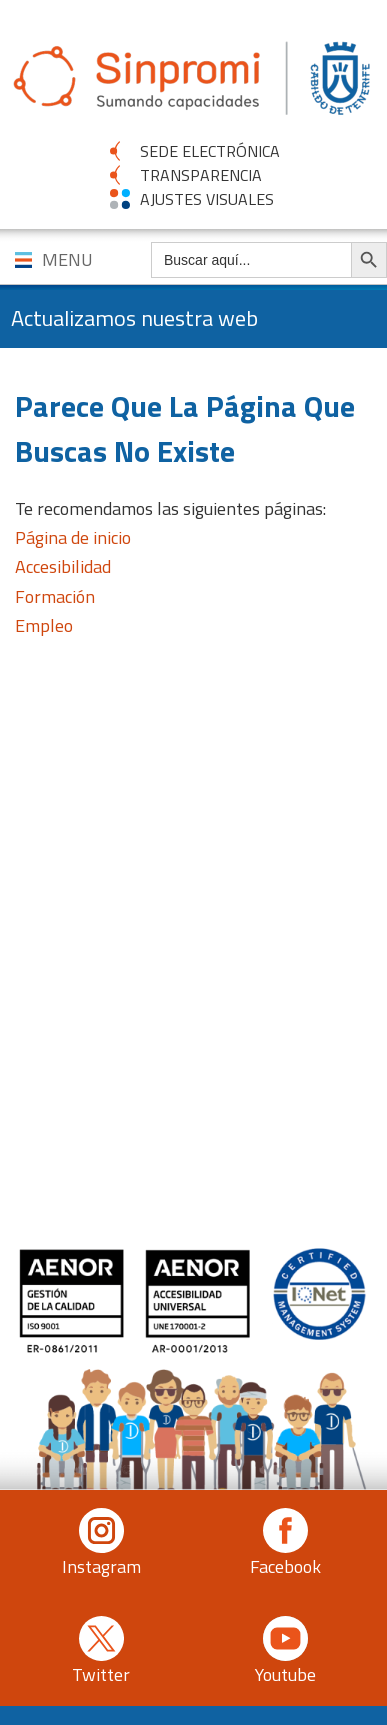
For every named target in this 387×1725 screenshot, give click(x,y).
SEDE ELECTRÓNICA (210, 151)
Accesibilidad (63, 566)
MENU (67, 259)
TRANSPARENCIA (201, 175)
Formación (55, 596)
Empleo (44, 625)
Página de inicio (73, 537)
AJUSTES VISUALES (207, 199)
